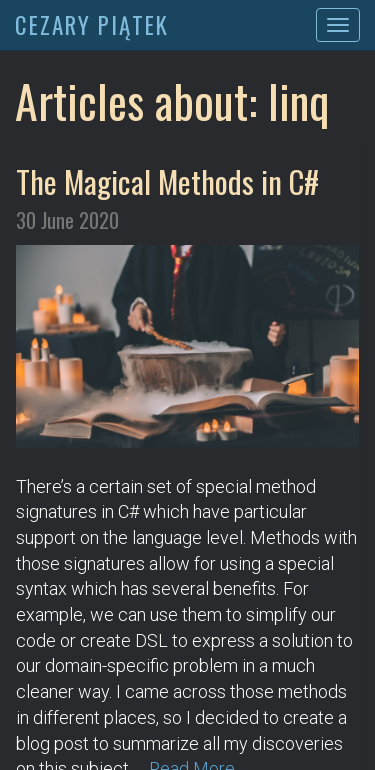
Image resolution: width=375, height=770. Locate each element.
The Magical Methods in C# (167, 181)
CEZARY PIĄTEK (92, 25)
